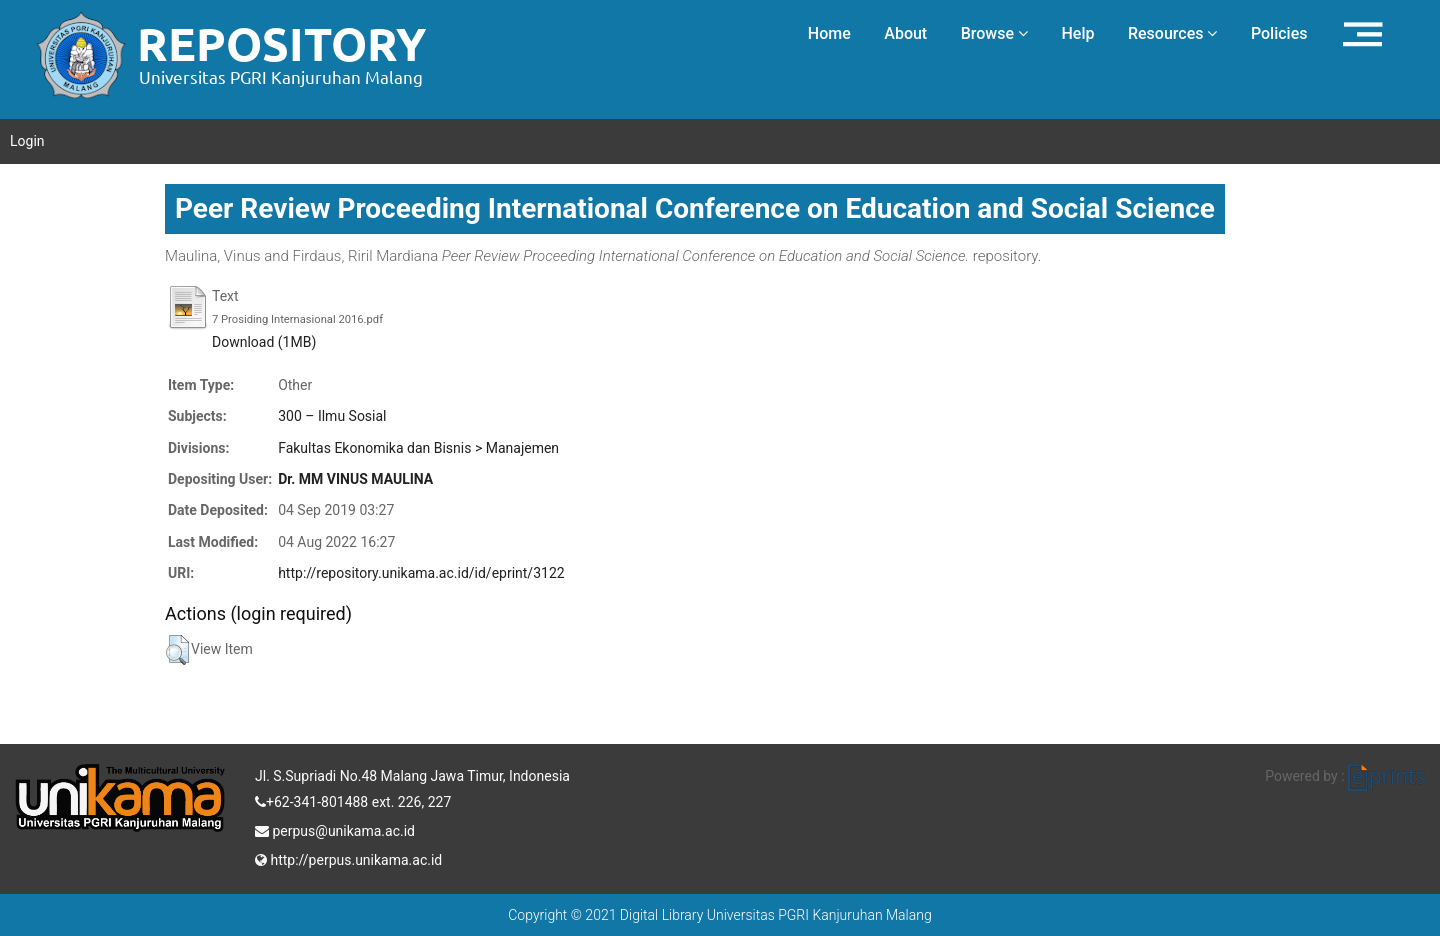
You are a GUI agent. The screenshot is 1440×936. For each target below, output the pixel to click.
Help (1077, 33)
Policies (1279, 33)
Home (829, 33)
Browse (994, 33)
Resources (1173, 33)
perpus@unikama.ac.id (335, 829)
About (905, 33)
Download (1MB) (264, 342)
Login (27, 141)
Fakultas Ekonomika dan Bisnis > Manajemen (418, 448)
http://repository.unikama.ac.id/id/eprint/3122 (421, 573)
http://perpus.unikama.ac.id (348, 858)
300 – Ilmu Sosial (332, 416)
